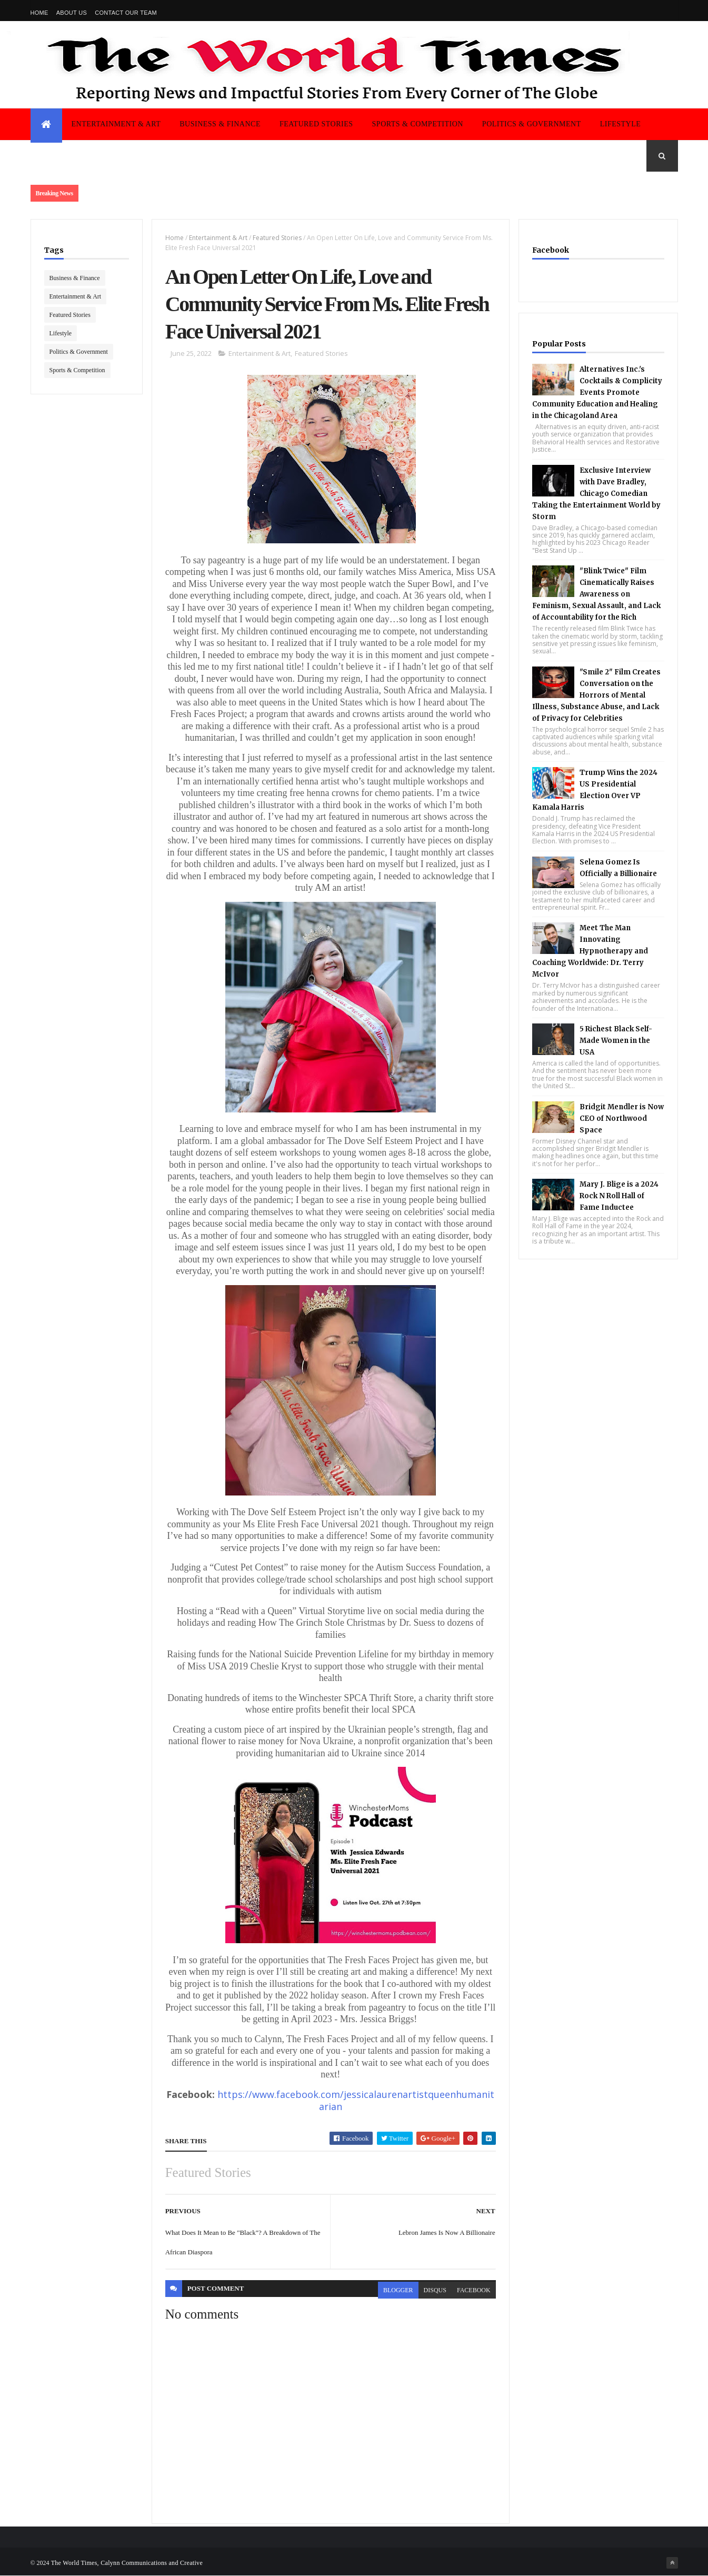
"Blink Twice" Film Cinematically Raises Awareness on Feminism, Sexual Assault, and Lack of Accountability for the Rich (596, 594)
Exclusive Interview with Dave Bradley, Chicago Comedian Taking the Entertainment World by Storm (596, 493)
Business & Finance (220, 124)
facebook (474, 2290)
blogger (398, 2290)
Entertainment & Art (116, 124)
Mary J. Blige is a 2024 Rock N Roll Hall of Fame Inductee (619, 1196)
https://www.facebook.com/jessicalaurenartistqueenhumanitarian (354, 2100)
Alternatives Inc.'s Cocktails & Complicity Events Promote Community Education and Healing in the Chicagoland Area (597, 392)
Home (39, 12)
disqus (435, 2290)
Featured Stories (316, 124)
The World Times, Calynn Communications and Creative (127, 2563)
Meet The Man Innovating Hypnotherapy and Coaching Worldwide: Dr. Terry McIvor (590, 951)
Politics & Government (531, 124)
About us (71, 12)
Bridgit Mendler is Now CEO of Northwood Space (622, 1118)
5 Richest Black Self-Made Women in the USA (616, 1041)
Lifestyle (620, 124)
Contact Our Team (126, 12)
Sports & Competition (417, 124)
